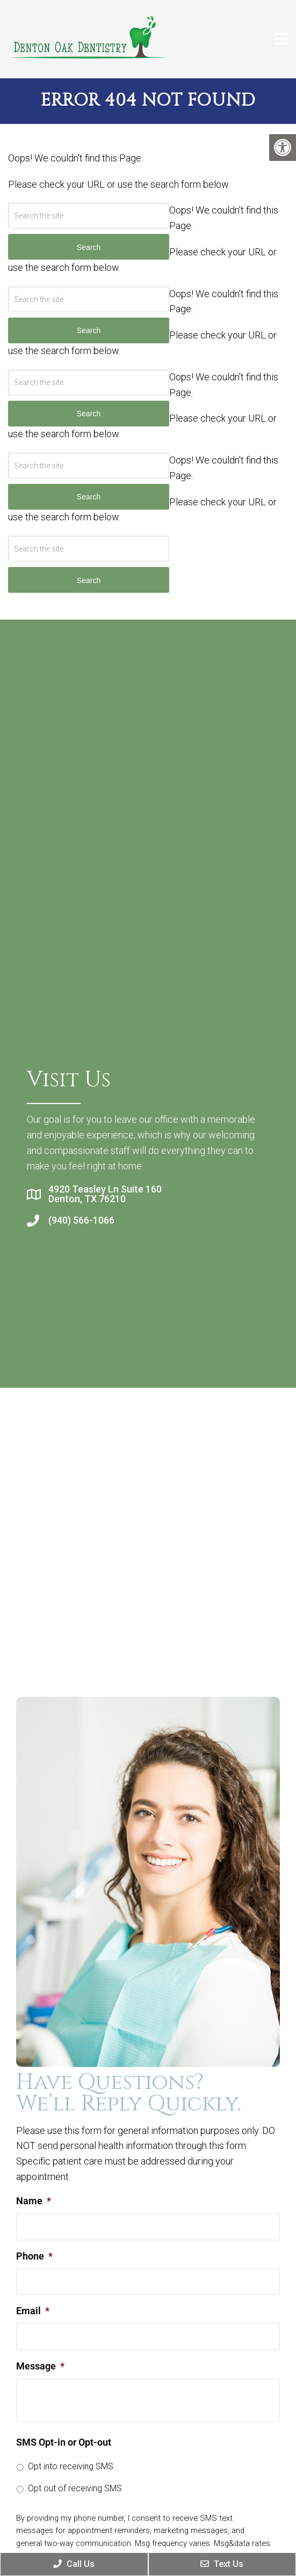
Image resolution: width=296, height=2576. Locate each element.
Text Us (221, 2564)
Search (88, 580)
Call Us (74, 2564)
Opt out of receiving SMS (75, 2488)
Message (40, 2366)
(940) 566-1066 (81, 1220)
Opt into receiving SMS (70, 2466)
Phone (34, 2256)
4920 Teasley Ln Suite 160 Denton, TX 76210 (105, 1194)
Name (33, 2200)
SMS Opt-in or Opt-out (63, 2442)
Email (32, 2310)
